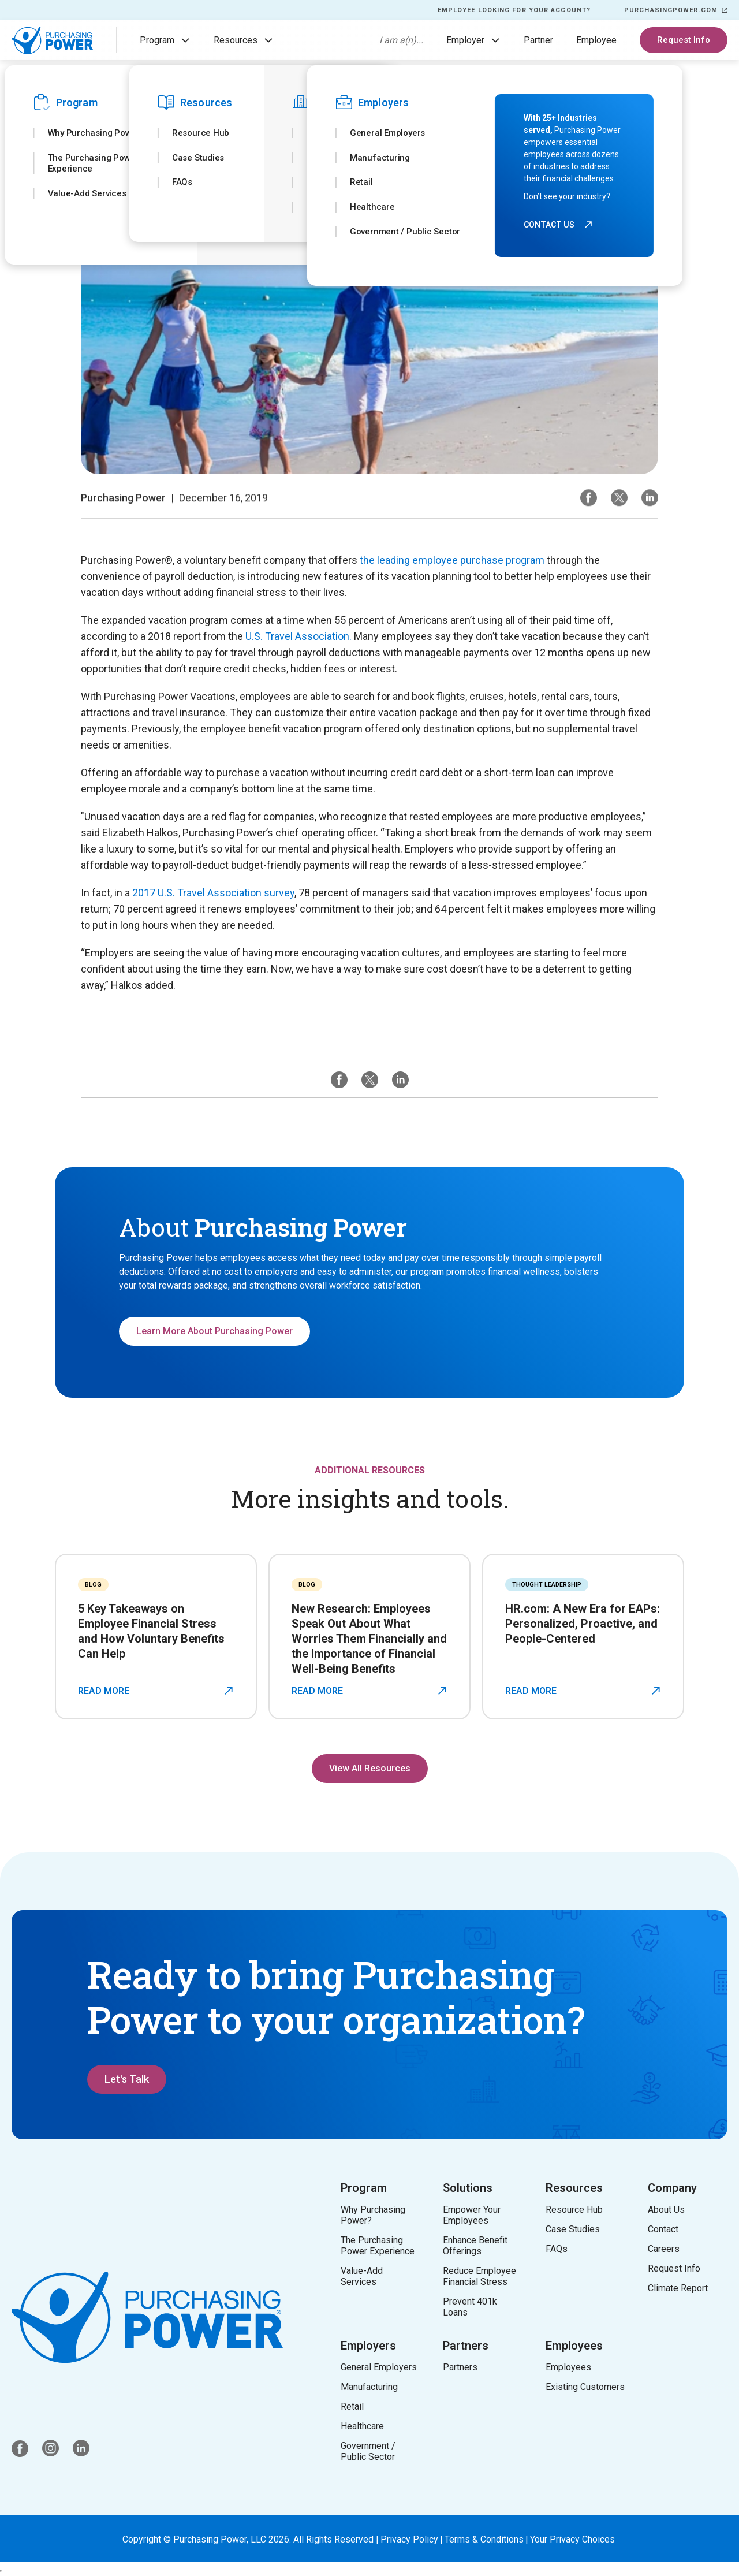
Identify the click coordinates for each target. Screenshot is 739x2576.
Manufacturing (369, 2386)
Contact (663, 2229)
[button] (185, 40)
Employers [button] (368, 2345)
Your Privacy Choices (572, 2539)
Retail (352, 2406)
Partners (465, 2345)
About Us (666, 2209)
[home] (52, 40)
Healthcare (362, 2426)
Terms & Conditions (484, 2539)
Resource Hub (574, 2209)
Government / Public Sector (368, 2451)
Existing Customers (585, 2386)
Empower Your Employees (472, 2215)
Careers (664, 2248)
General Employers (379, 2367)
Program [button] (364, 2188)
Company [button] (672, 2188)
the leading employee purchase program (452, 560)
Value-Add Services (362, 2276)
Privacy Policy (409, 2539)
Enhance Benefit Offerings (477, 2246)
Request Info (683, 40)
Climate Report (678, 2288)
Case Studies (573, 2229)
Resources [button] (574, 2188)
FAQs (557, 2248)
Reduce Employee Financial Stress (482, 2276)
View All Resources (369, 1768)
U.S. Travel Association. (298, 636)
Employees (574, 2345)
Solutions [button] (467, 2188)
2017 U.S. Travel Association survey (213, 893)
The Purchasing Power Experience (378, 2246)
